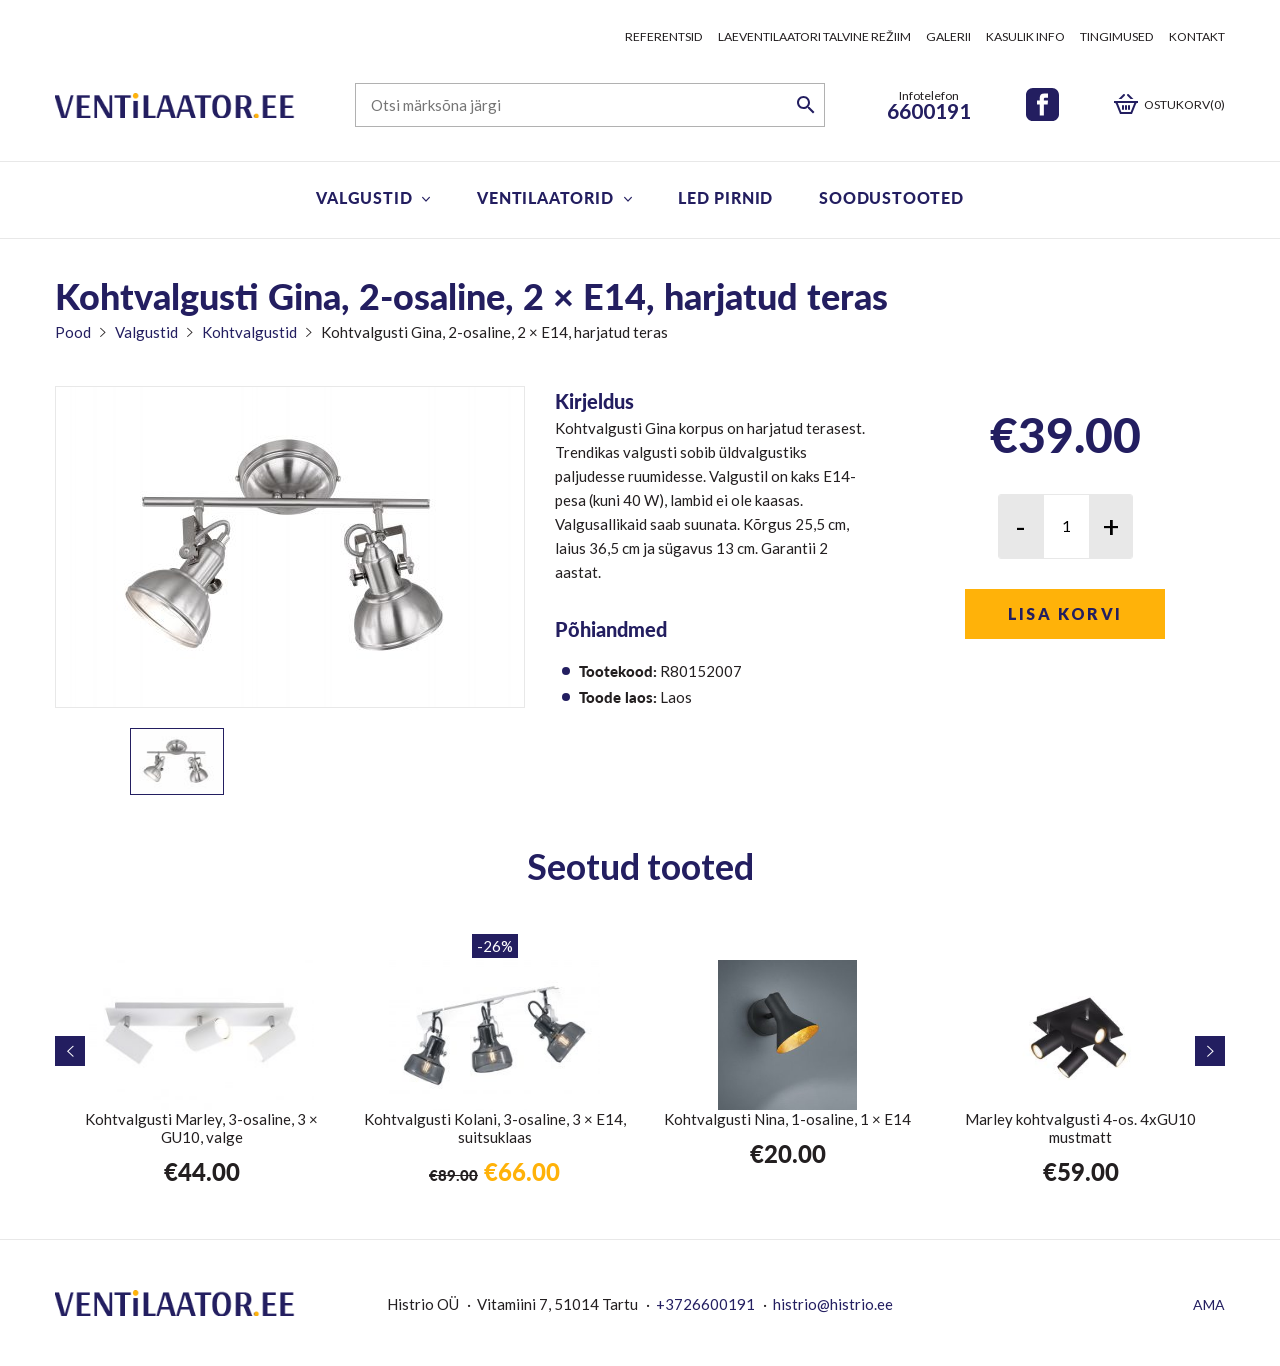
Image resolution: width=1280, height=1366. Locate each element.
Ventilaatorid (545, 197)
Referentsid (664, 36)
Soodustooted (891, 197)
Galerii (948, 36)
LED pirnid (725, 197)
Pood (73, 332)
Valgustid (364, 197)
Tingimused (1117, 36)
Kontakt (1197, 36)
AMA (1209, 1304)
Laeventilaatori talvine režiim (814, 36)
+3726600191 (705, 1304)
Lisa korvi (1065, 613)
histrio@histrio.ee (833, 1304)
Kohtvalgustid (249, 332)
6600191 (929, 110)
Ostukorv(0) (1184, 104)
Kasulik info (1025, 36)
